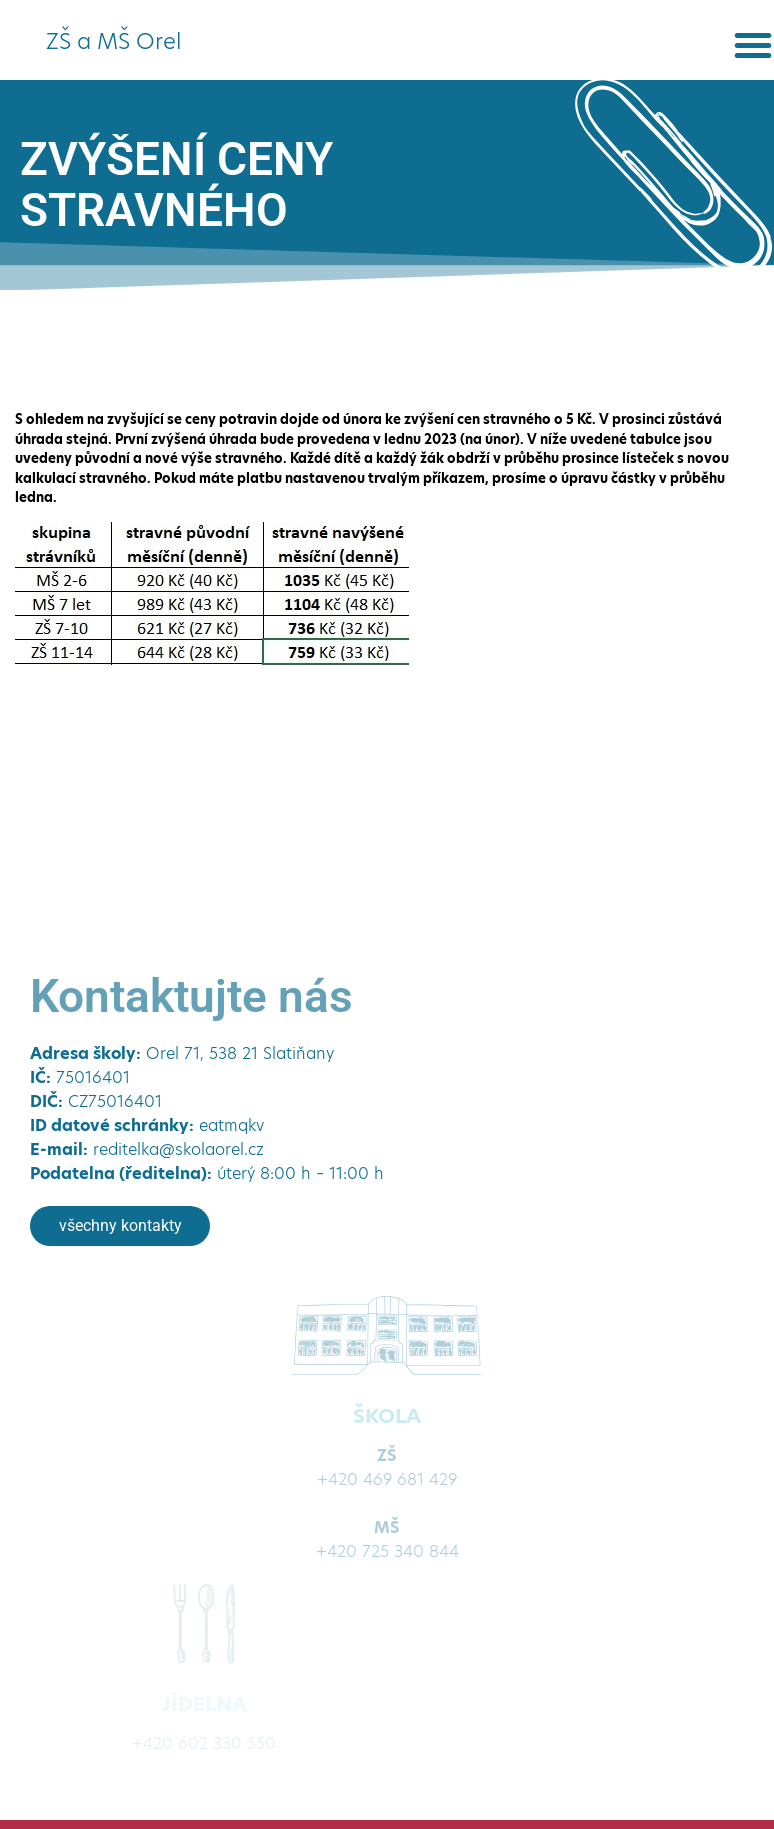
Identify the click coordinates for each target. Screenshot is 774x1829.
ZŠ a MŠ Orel (114, 41)
